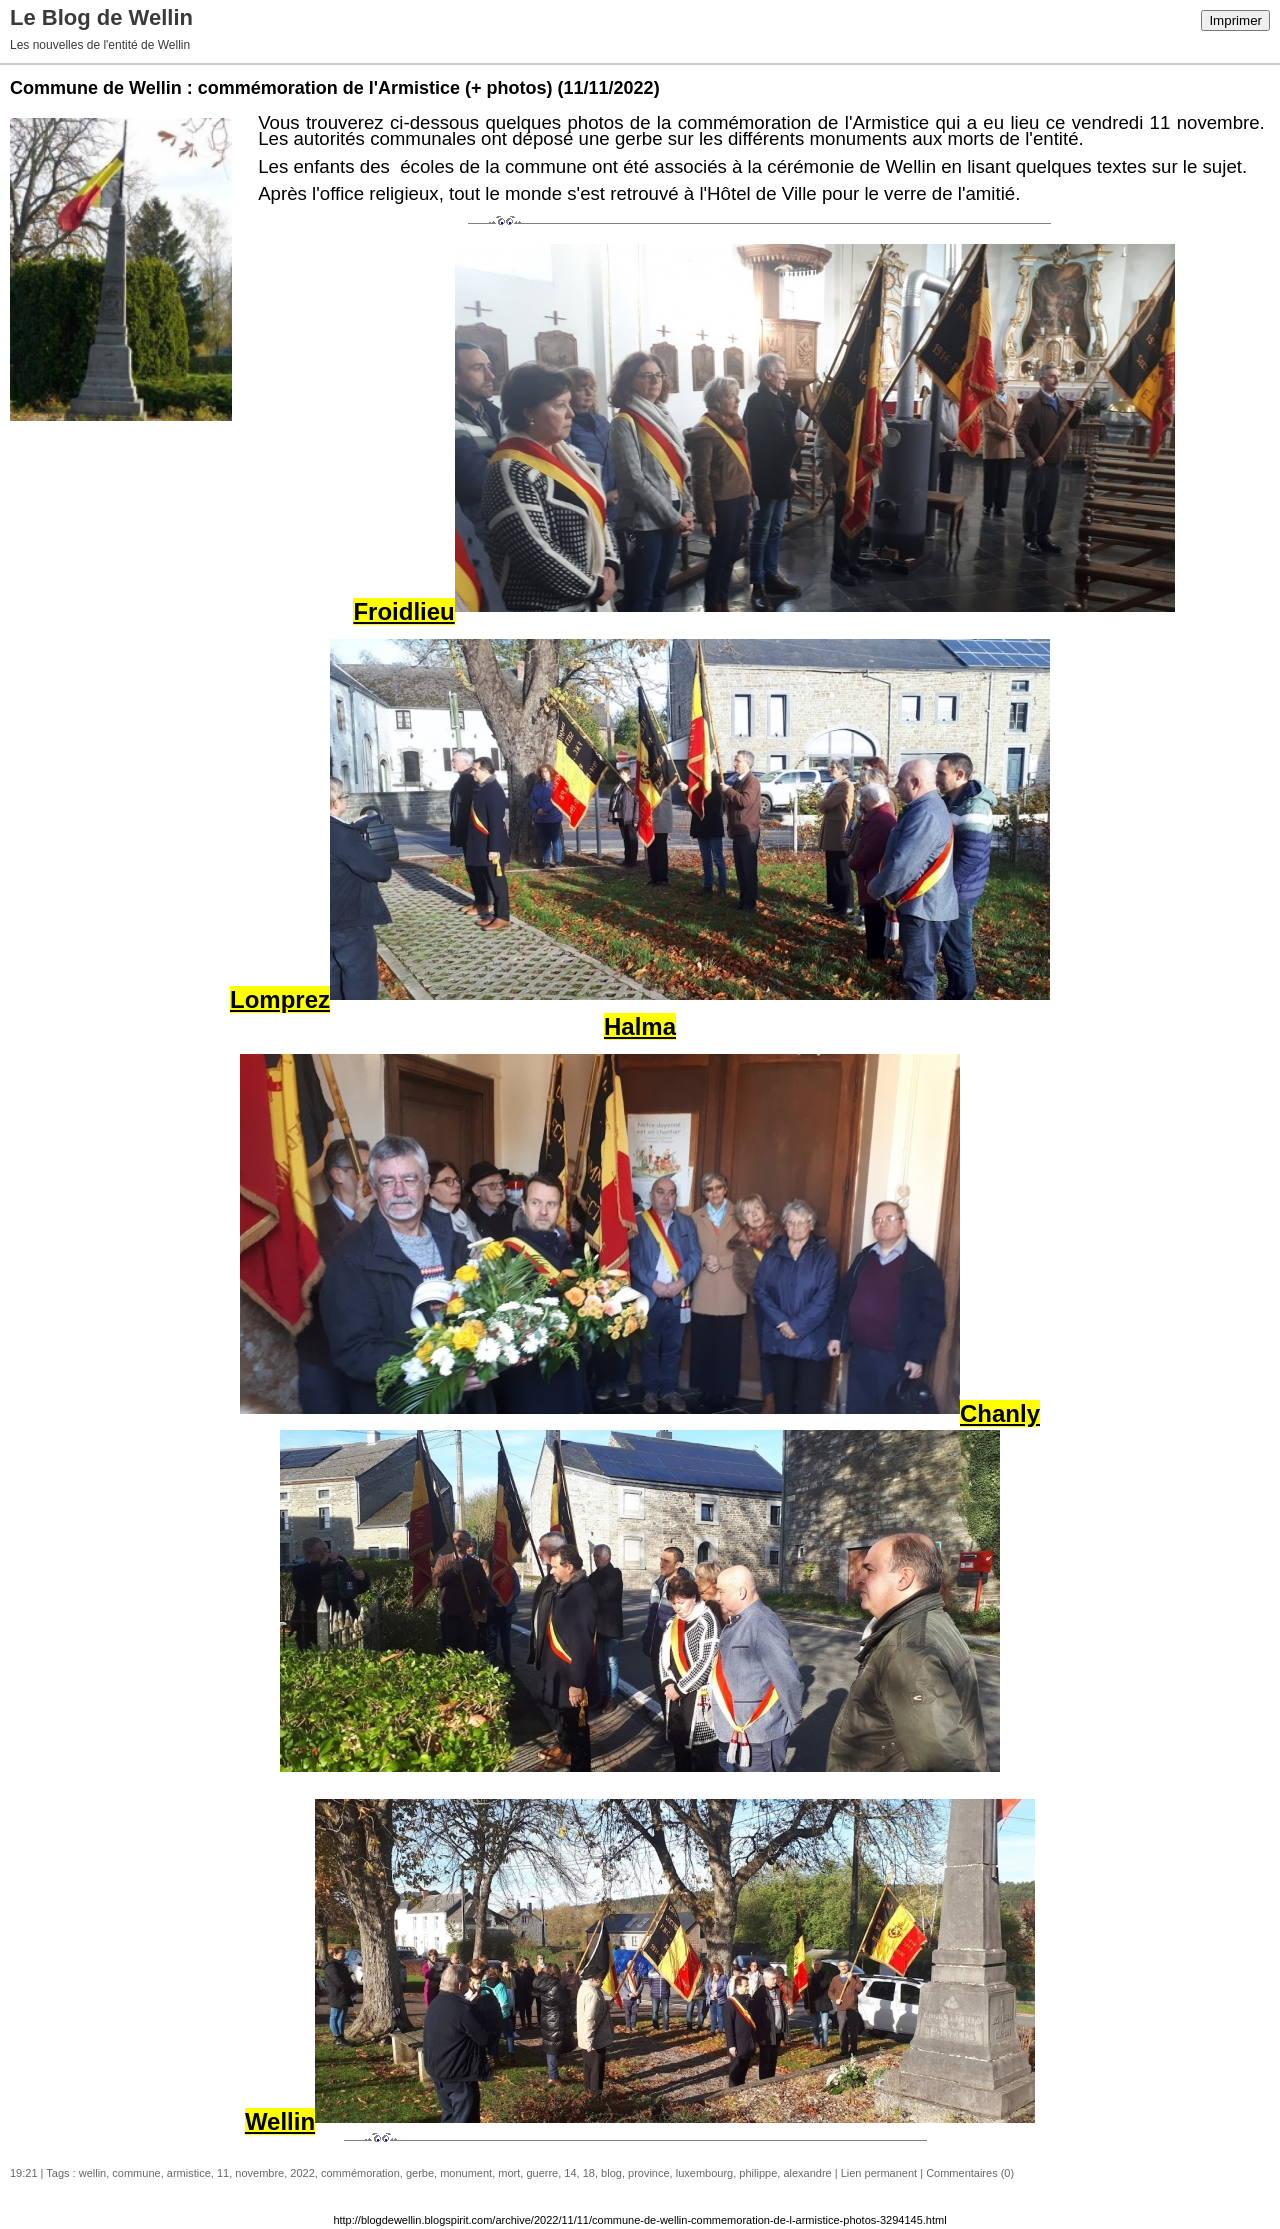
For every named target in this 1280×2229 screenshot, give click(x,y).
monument (466, 2173)
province (649, 2173)
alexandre (807, 2173)
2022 (302, 2173)
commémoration (360, 2173)
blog (611, 2173)
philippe (758, 2173)
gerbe (420, 2173)
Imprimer (1235, 20)
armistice (189, 2173)
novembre (259, 2173)
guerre (542, 2173)
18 (589, 2173)
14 (570, 2173)
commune (136, 2173)
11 (223, 2173)
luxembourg (704, 2173)
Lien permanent (879, 2173)
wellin (93, 2173)
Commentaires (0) (970, 2173)
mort (509, 2173)
